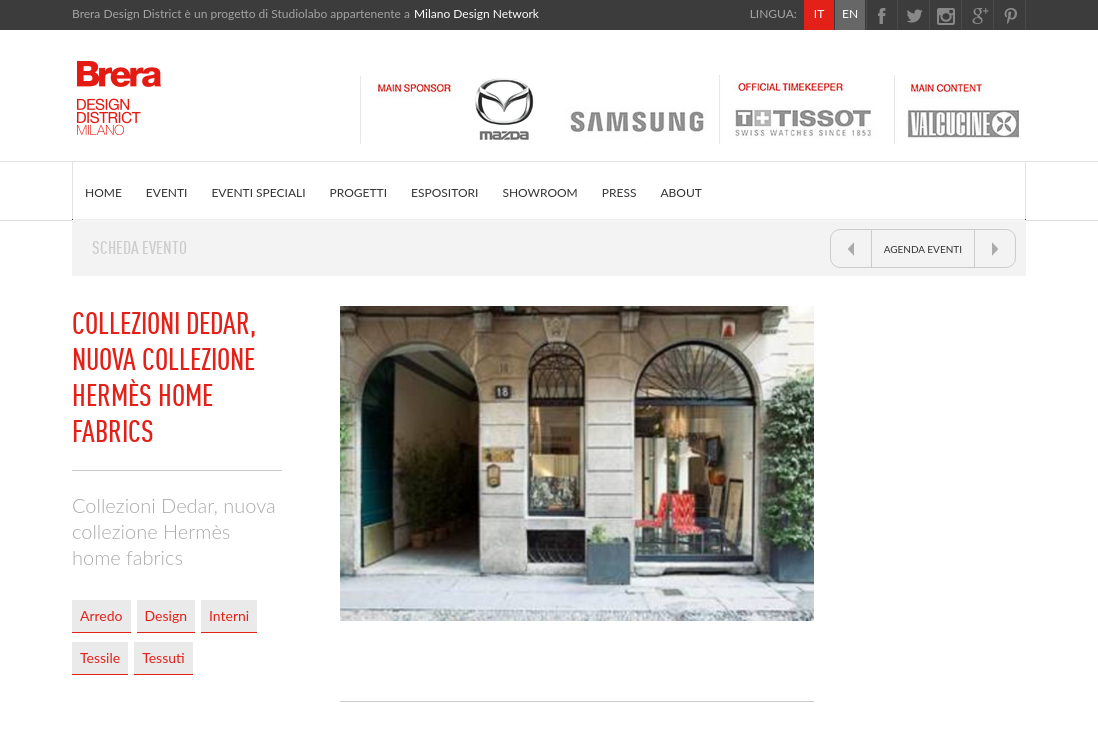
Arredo (101, 615)
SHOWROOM (539, 192)
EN (850, 13)
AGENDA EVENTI (923, 249)
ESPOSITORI (444, 192)
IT (819, 13)
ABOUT (680, 192)
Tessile (100, 657)
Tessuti (163, 657)
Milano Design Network (476, 13)
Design (166, 615)
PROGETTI (358, 192)
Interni (229, 615)
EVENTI (167, 192)
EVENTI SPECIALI (258, 192)
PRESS (619, 192)
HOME (103, 192)
